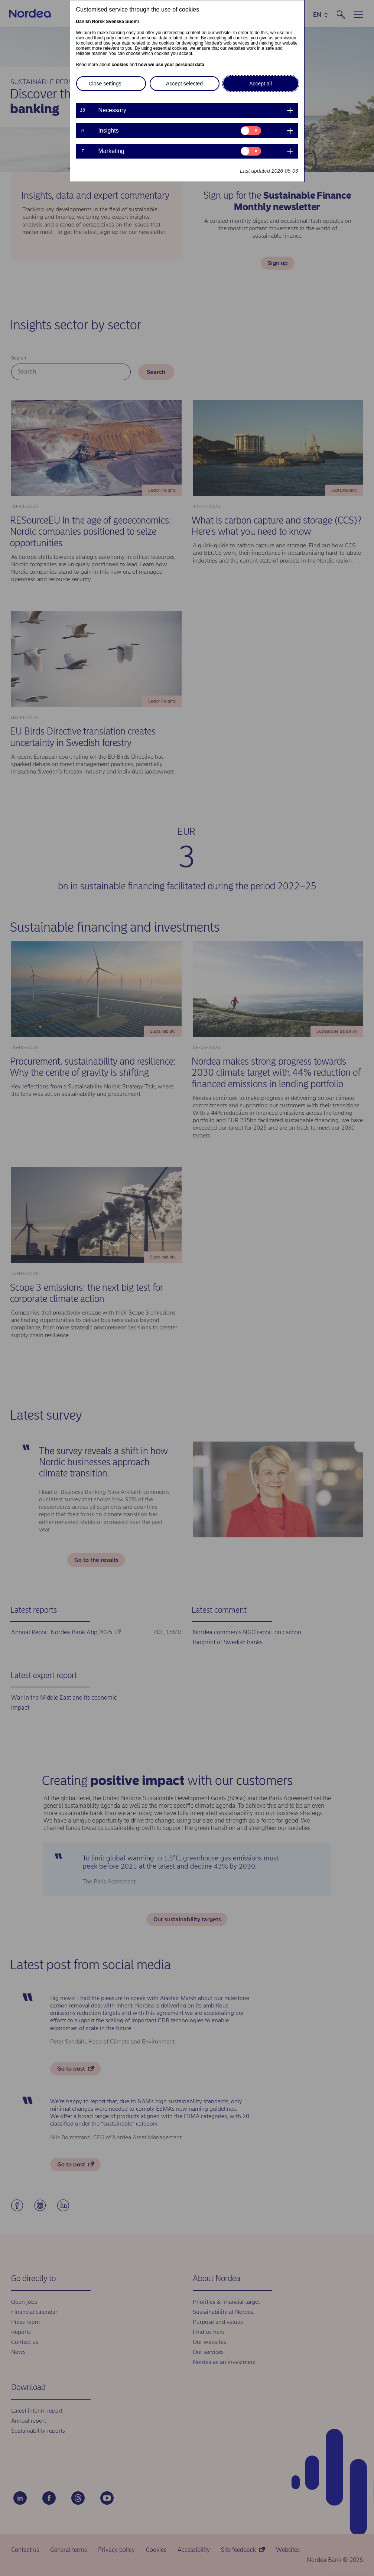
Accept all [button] (260, 84)
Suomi (132, 21)
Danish (83, 21)
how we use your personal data (171, 64)
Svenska (115, 21)
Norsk (98, 21)
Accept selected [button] (184, 84)
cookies (120, 64)
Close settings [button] (105, 84)
